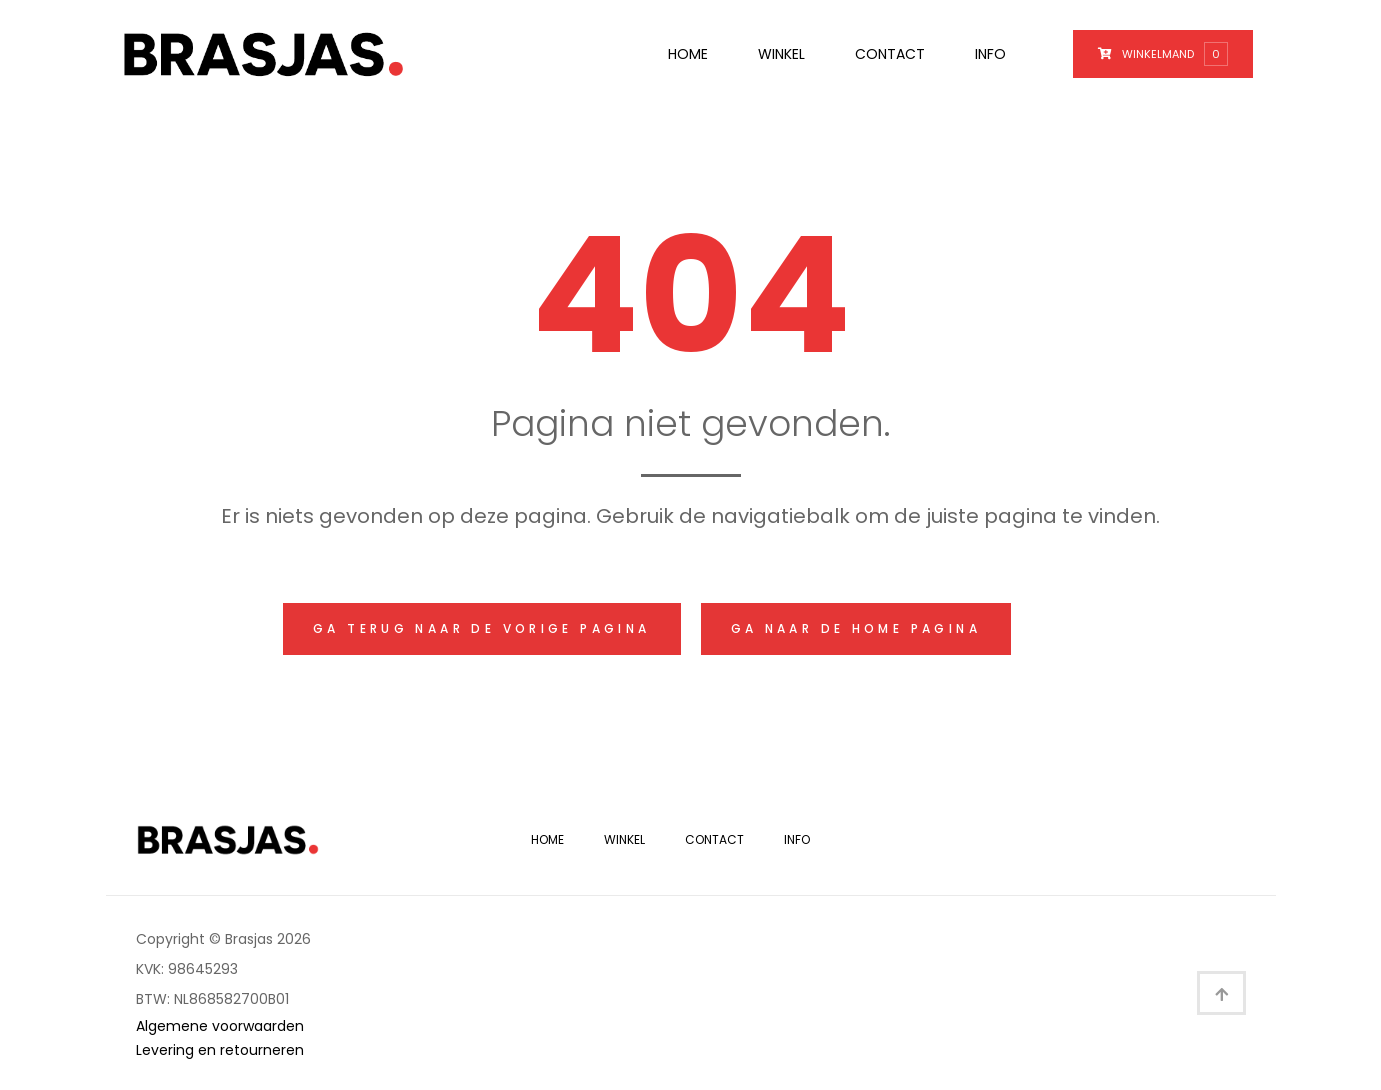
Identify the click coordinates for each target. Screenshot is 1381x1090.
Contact (890, 54)
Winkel (781, 54)
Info (990, 54)
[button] (473, 629)
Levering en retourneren (220, 1050)
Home (688, 54)
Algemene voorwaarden (220, 1026)
